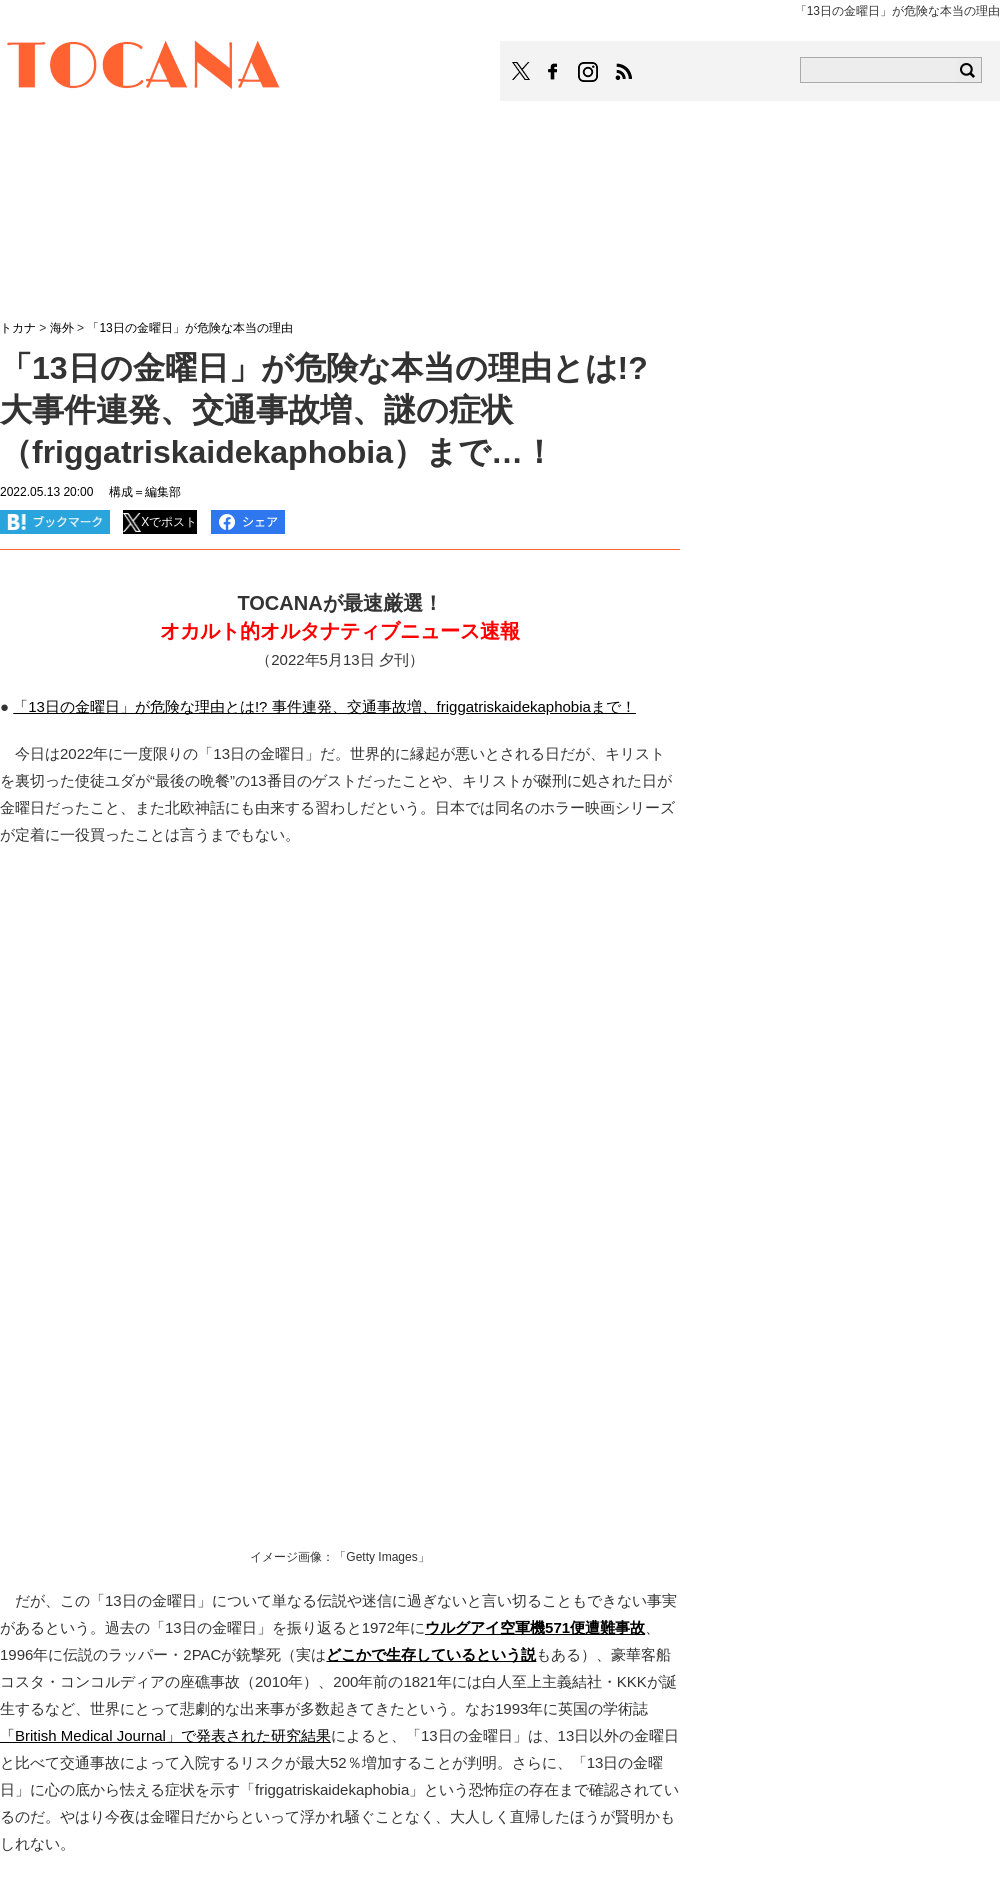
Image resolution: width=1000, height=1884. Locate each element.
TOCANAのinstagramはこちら (589, 72)
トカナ (18, 328)
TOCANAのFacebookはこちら (553, 72)
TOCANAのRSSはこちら (624, 72)
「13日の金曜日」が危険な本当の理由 (189, 328)
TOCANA (144, 68)
